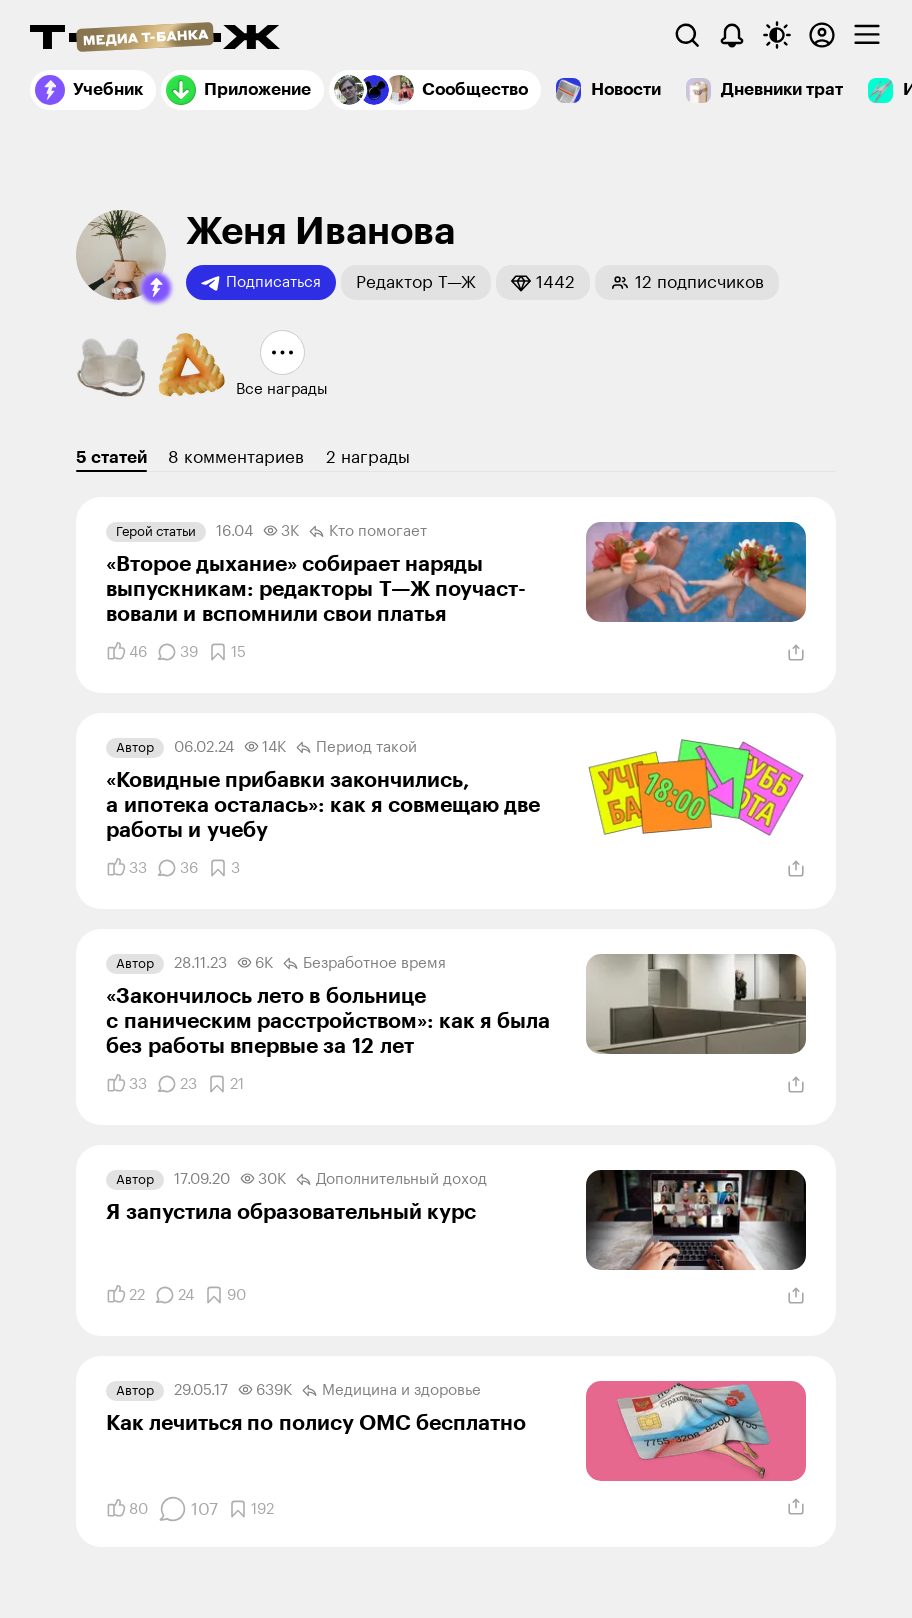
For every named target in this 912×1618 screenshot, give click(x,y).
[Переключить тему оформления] (777, 35)
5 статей (111, 457)
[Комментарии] (177, 652)
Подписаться (261, 283)
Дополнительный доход (391, 1180)
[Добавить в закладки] (227, 652)
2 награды (368, 457)
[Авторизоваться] (822, 35)
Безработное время (364, 964)
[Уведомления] (732, 35)
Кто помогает (368, 532)
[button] (156, 288)
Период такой (356, 748)
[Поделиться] (796, 653)
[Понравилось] (126, 652)
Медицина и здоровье (391, 1391)
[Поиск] (687, 35)
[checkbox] (867, 35)
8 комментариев (236, 457)
